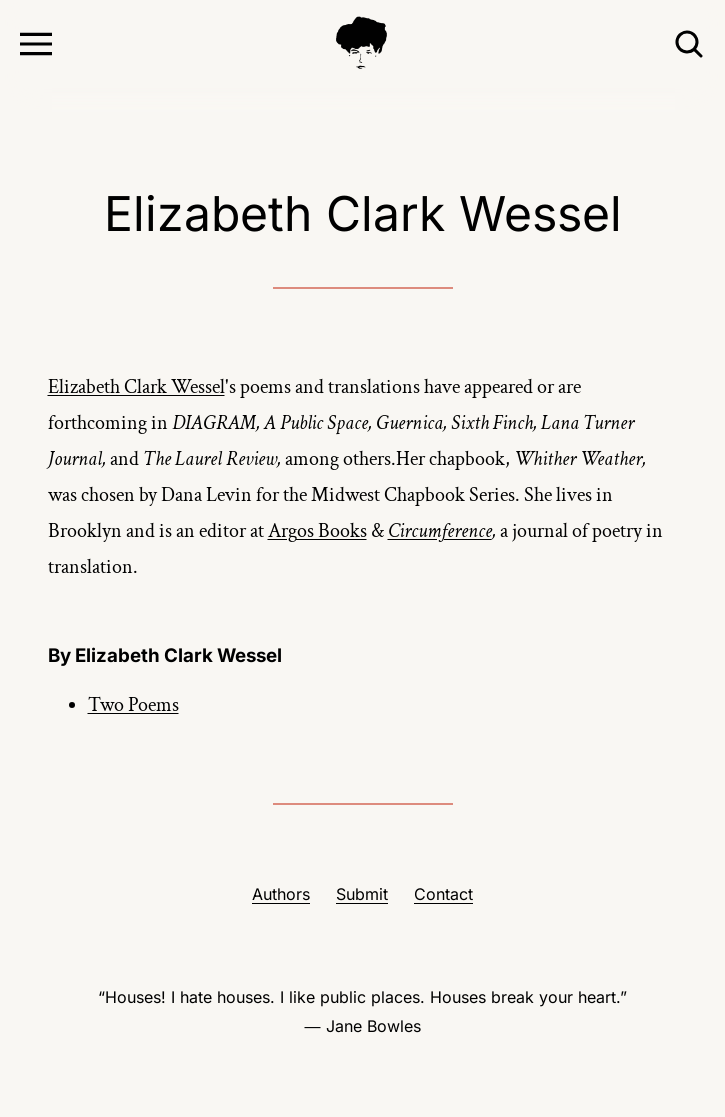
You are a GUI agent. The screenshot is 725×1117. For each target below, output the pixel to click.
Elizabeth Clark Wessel (136, 387)
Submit (362, 894)
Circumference (440, 531)
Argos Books (317, 531)
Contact (443, 894)
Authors (281, 894)
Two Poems (133, 705)
